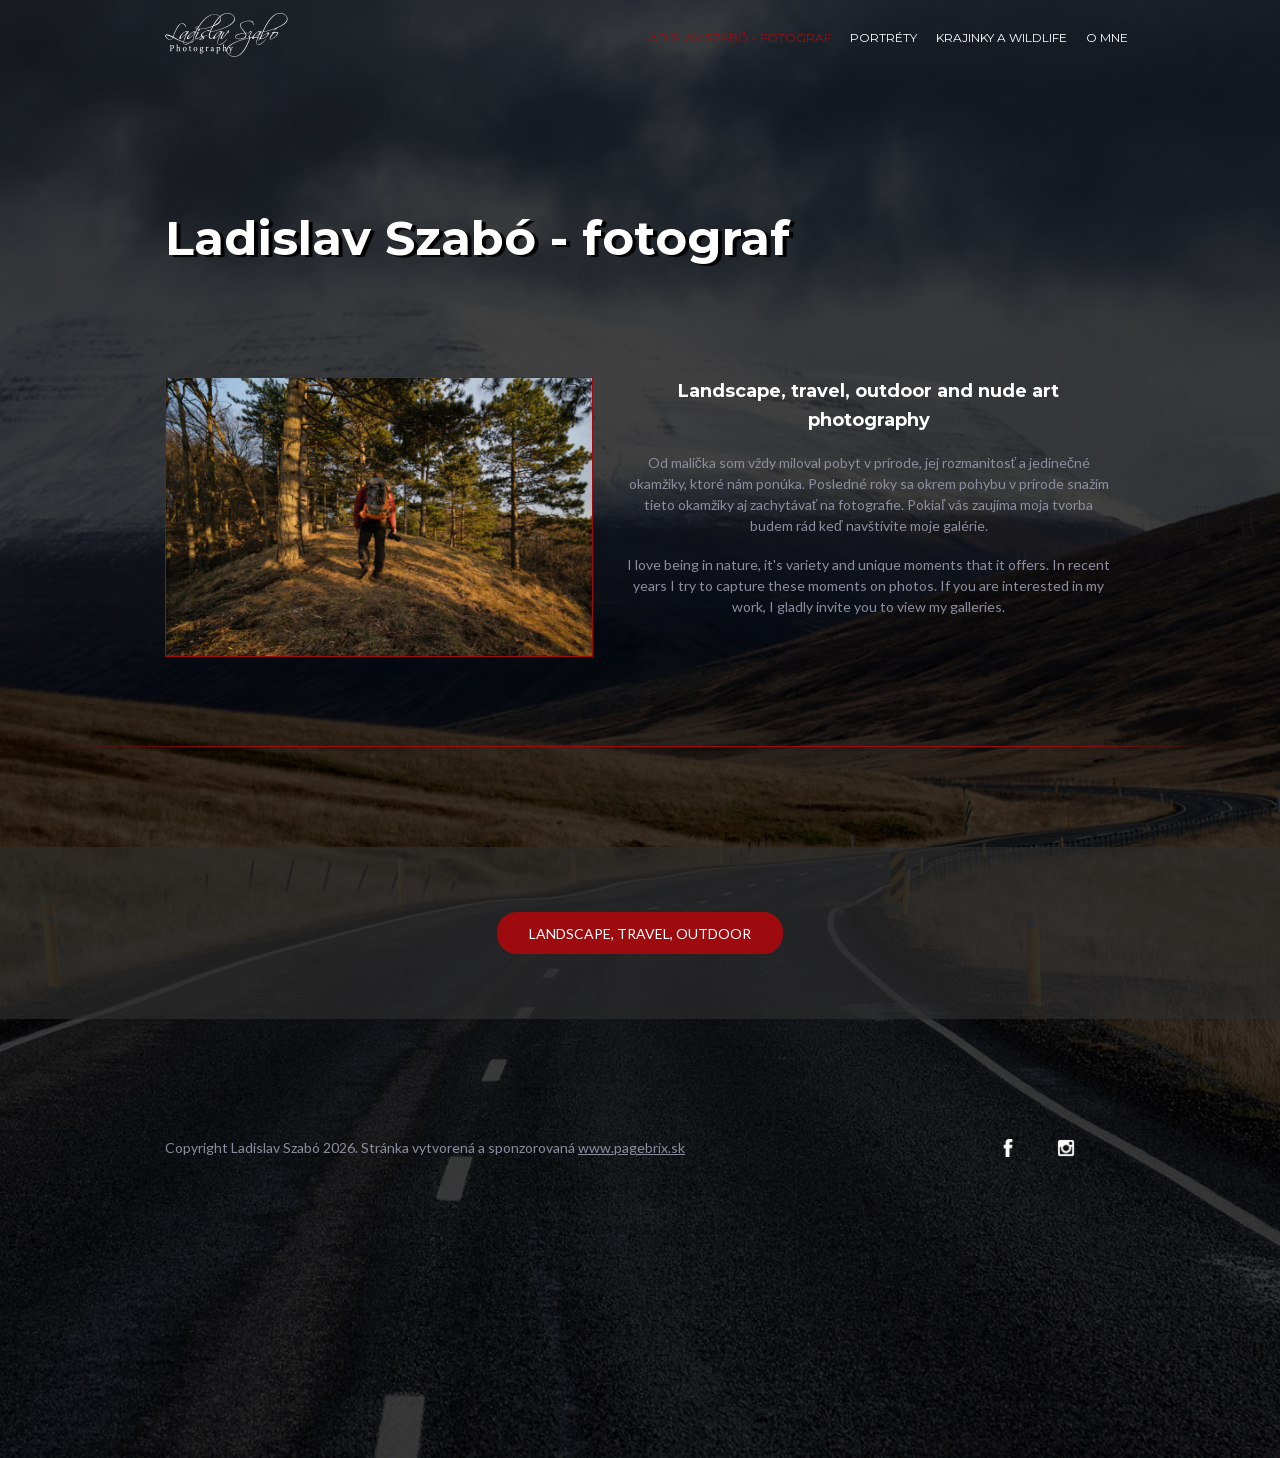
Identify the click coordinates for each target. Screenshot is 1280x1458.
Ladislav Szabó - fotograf (736, 37)
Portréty (883, 37)
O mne (1107, 37)
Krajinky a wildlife (1001, 37)
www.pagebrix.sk (631, 1147)
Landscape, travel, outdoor (640, 933)
